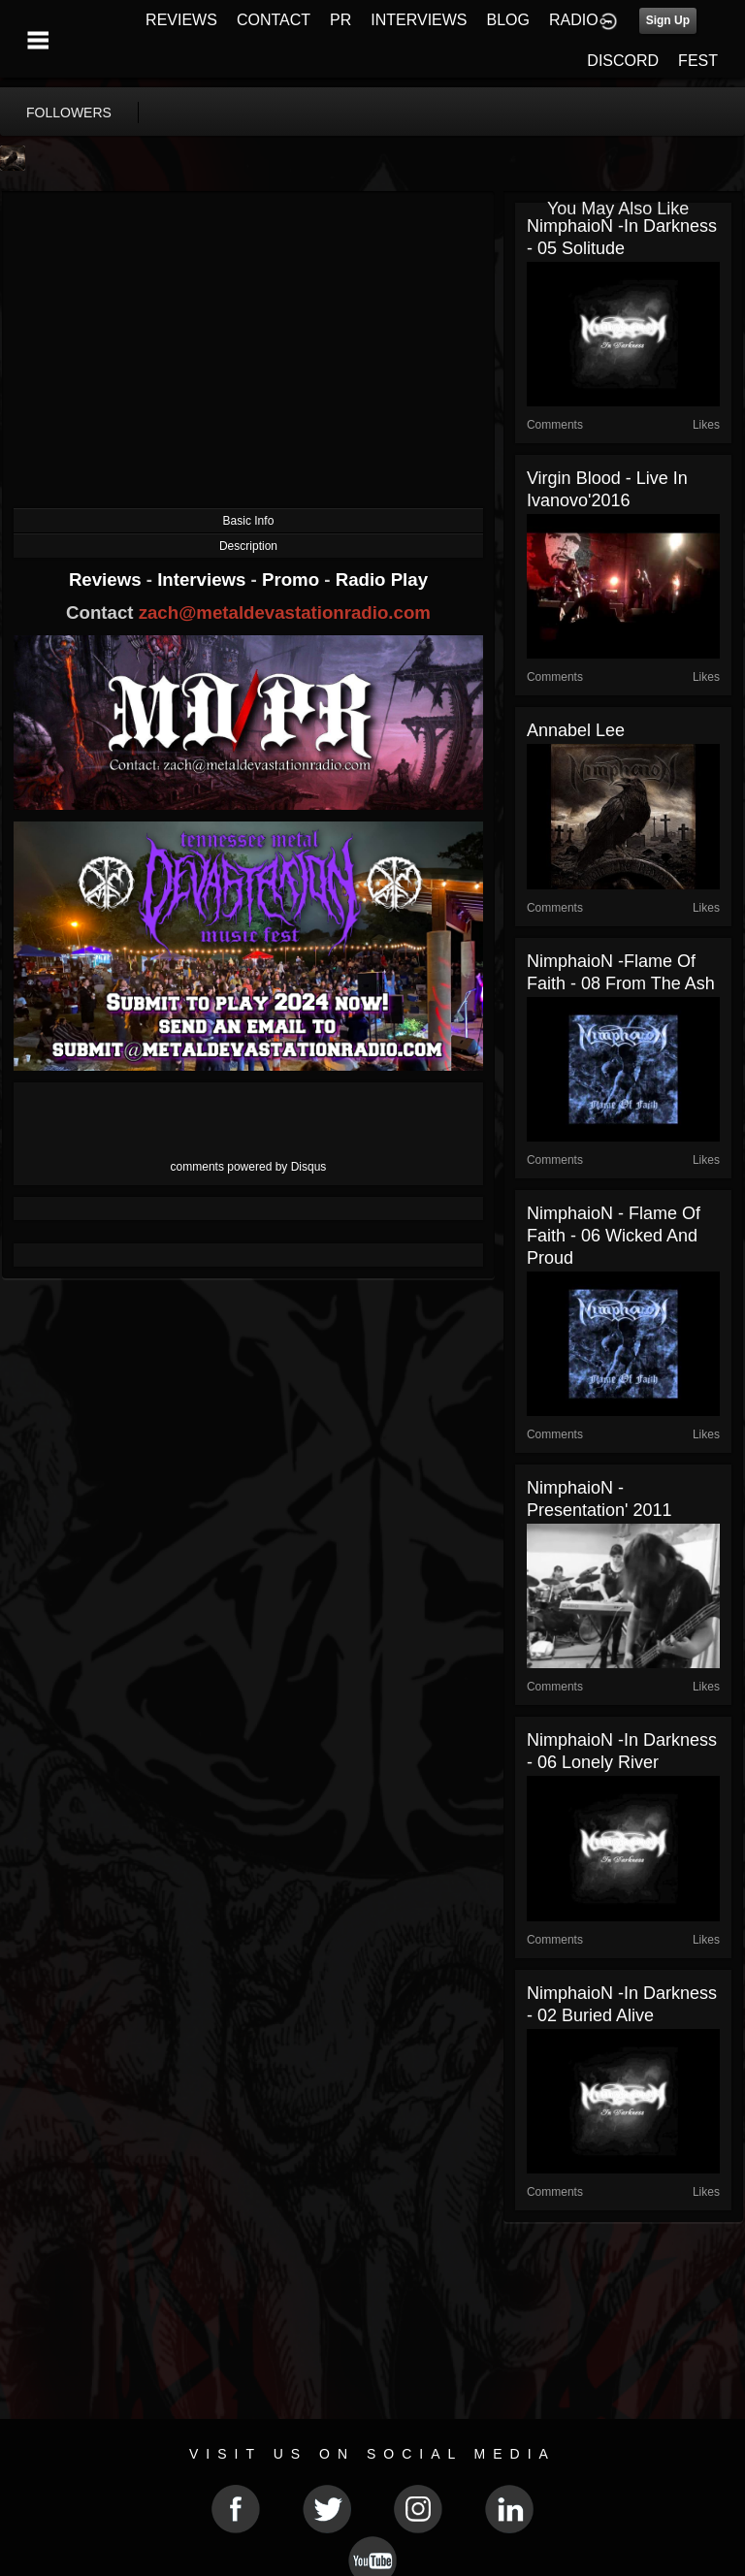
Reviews (107, 579)
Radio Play (382, 579)
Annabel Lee (576, 730)
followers (69, 112)
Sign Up (668, 20)
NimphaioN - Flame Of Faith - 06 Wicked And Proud (613, 1236)
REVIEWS (181, 20)
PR (340, 20)
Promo (293, 579)
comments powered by (249, 1167)
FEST (698, 60)
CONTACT (273, 20)
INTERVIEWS (419, 20)
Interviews (203, 579)
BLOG (508, 20)
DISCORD (623, 60)
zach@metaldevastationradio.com (285, 612)
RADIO (574, 20)
